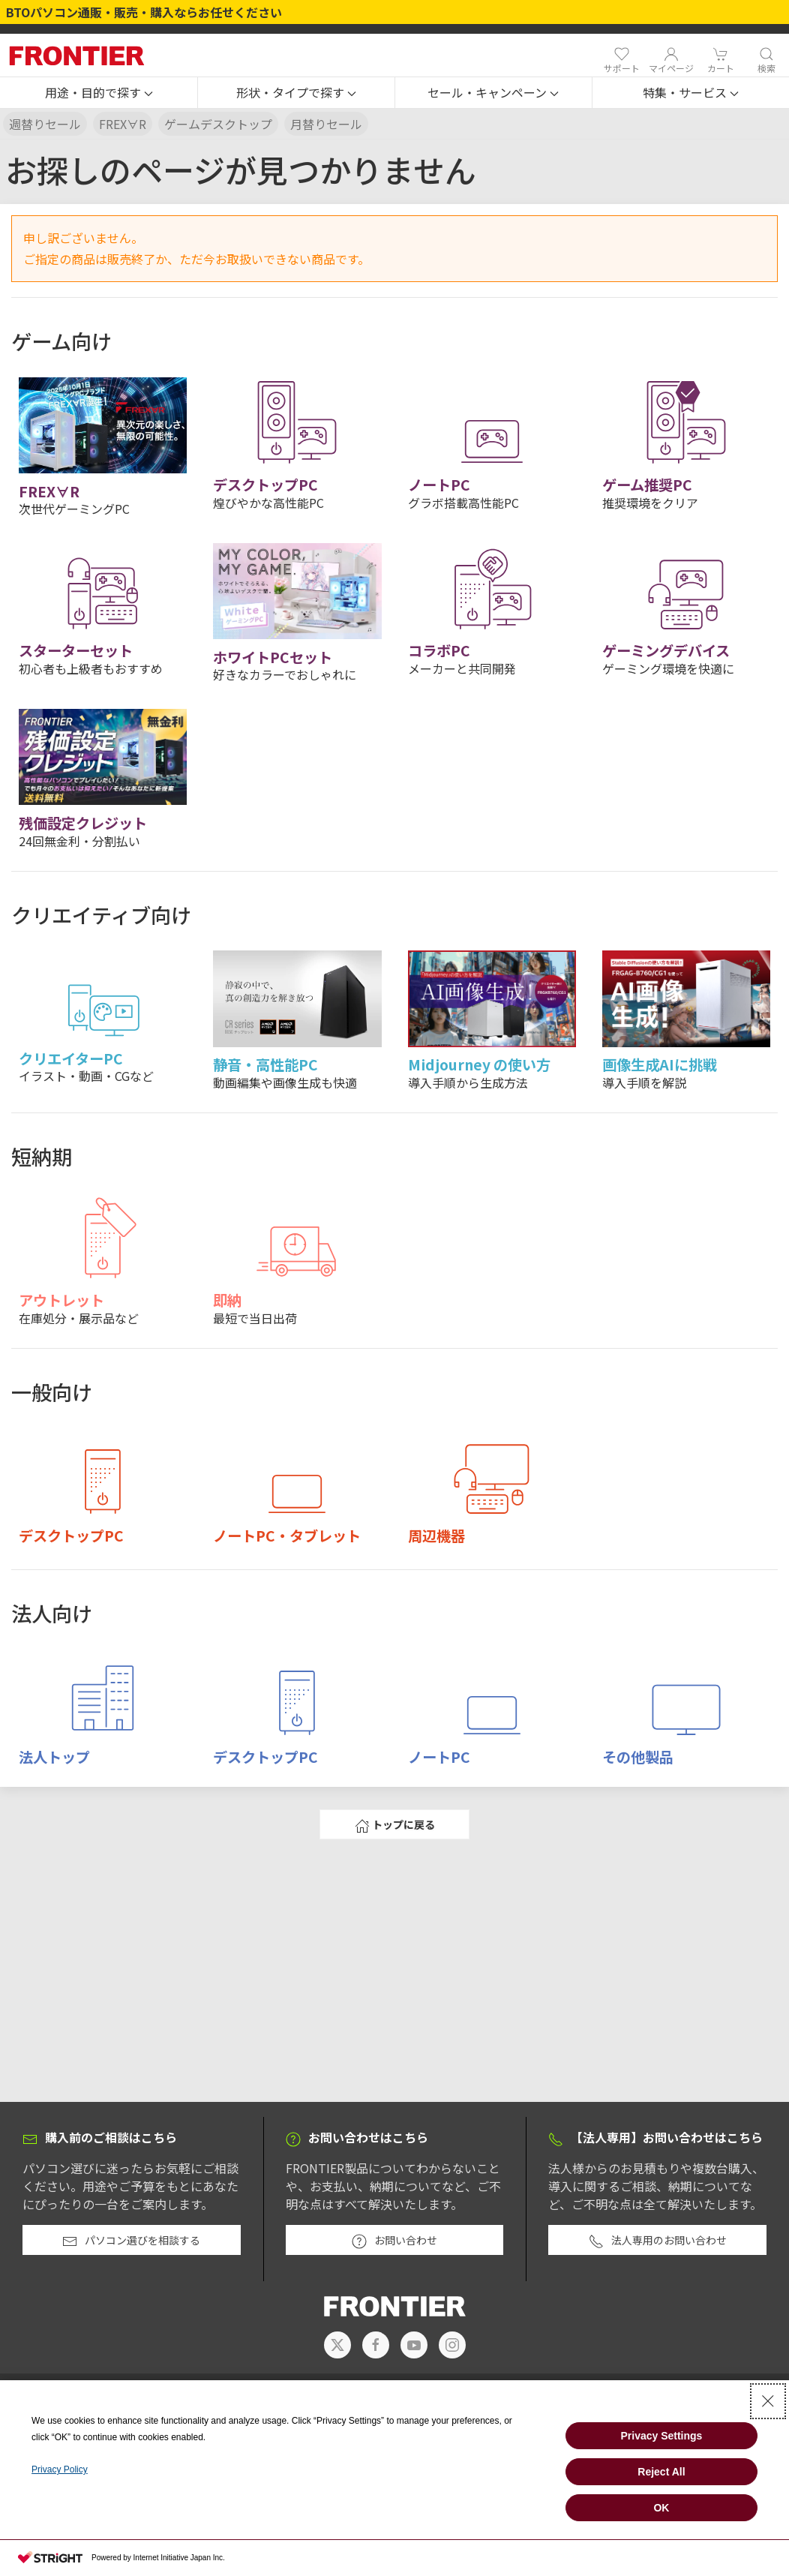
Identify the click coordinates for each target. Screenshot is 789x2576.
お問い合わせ (394, 2240)
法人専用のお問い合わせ (658, 2240)
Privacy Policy (60, 2469)
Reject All (661, 2472)
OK (661, 2508)
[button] (98, 93)
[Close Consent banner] (768, 2401)
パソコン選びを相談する (131, 2240)
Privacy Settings (661, 2436)
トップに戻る (395, 1825)
